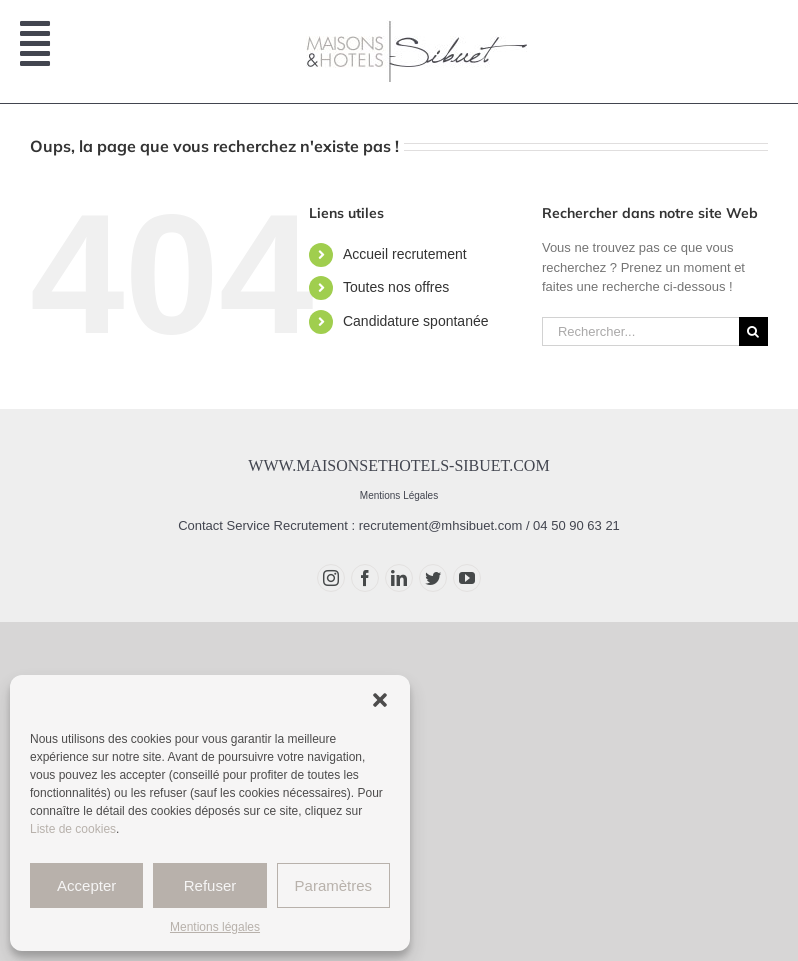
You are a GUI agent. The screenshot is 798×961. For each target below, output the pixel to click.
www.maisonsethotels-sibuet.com (398, 465)
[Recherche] (753, 331)
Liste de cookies (73, 829)
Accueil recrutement (405, 254)
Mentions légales (215, 927)
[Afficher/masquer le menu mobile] (37, 52)
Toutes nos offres (396, 287)
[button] (380, 700)
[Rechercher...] (640, 331)
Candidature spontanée (416, 321)
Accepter (86, 885)
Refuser (210, 885)
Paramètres (334, 885)
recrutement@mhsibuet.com (440, 525)
